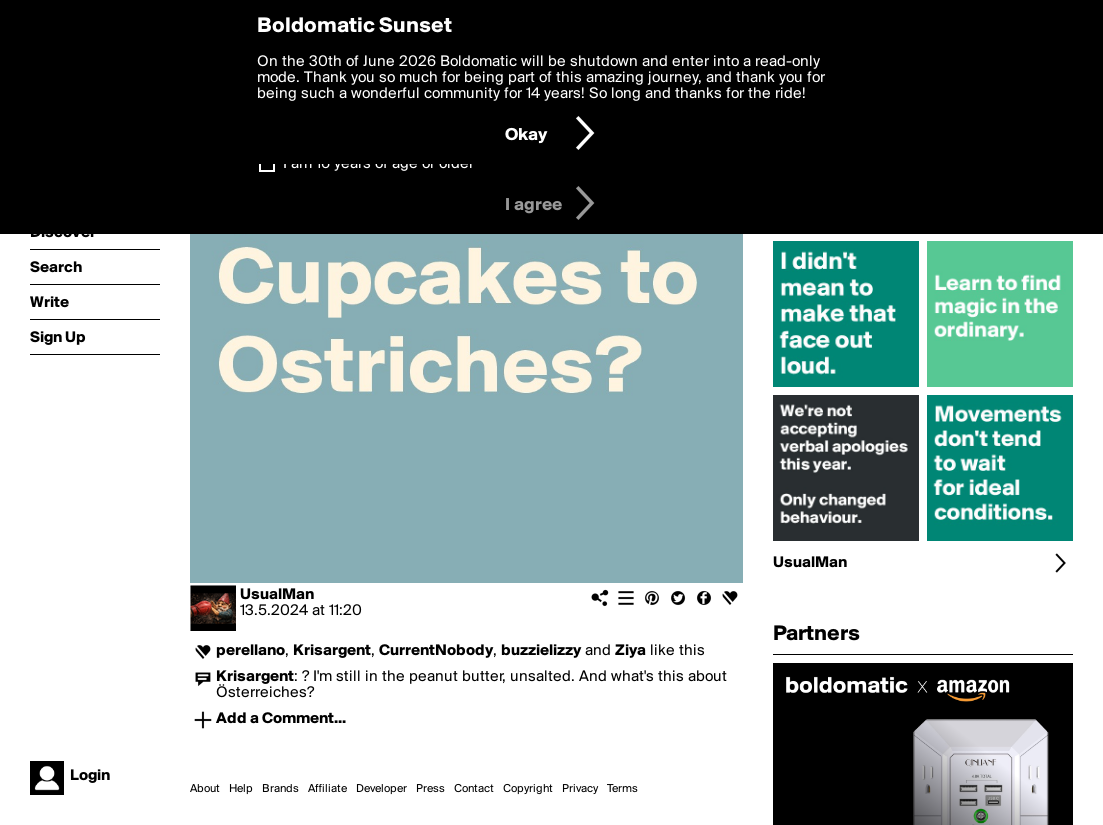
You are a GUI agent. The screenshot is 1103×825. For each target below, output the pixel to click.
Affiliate (327, 789)
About (205, 789)
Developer (381, 789)
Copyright (528, 789)
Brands (280, 789)
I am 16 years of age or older (378, 164)
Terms (622, 789)
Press (430, 789)
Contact (474, 789)
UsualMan (277, 595)
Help (241, 789)
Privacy (580, 789)
